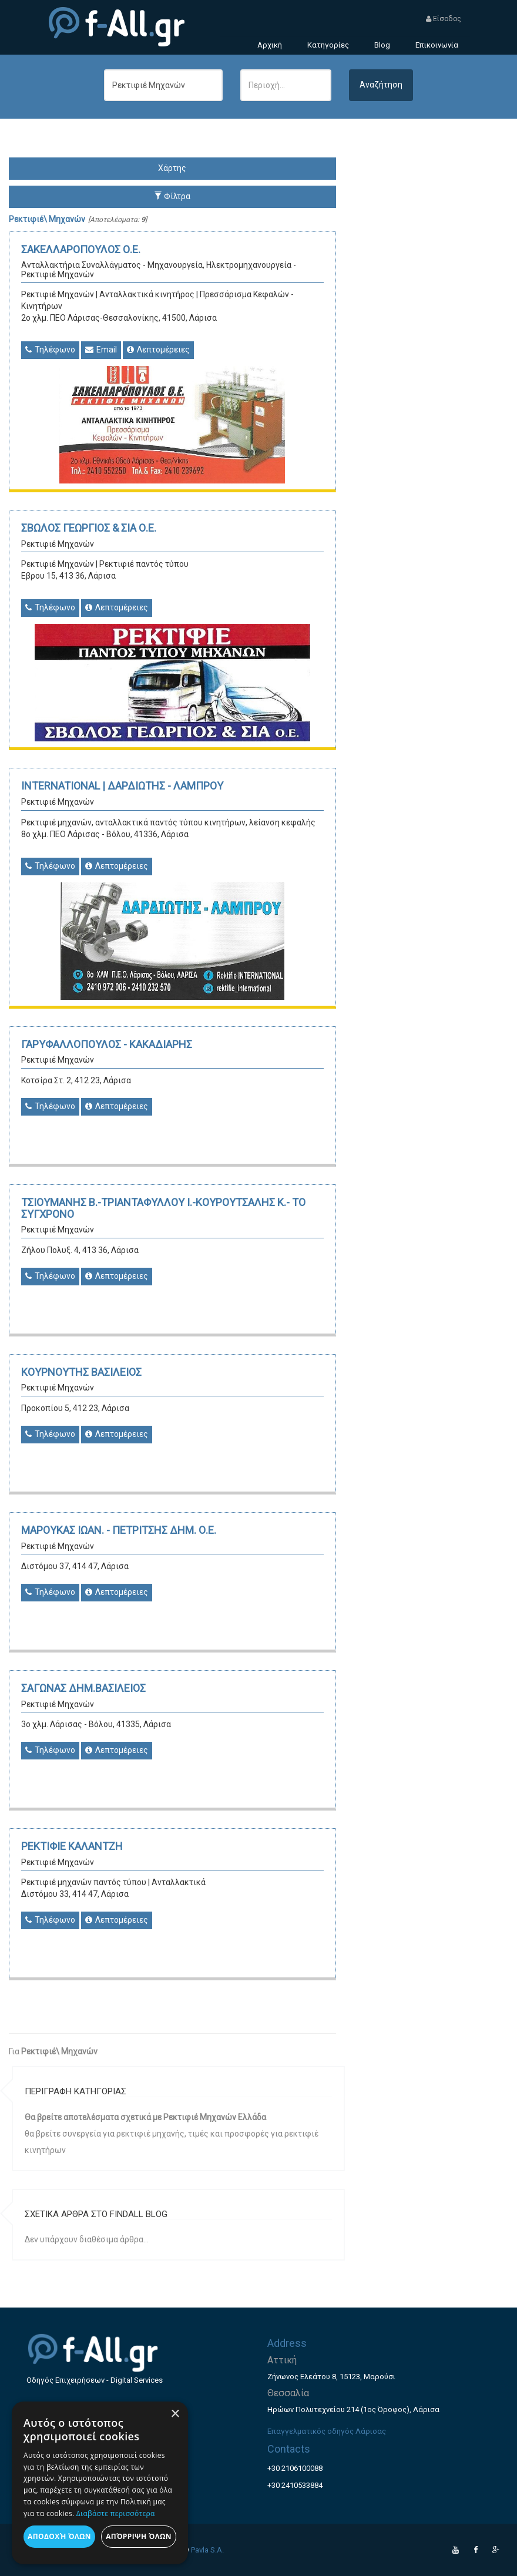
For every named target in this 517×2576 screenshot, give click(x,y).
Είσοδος (443, 19)
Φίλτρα (172, 196)
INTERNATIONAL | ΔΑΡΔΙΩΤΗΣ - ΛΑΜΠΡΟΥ (122, 786)
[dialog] (100, 2483)
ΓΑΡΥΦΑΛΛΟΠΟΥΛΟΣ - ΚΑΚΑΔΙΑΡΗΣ (106, 1044)
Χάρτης (172, 168)
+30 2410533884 (295, 2485)
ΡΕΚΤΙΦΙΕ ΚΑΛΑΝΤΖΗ (72, 1846)
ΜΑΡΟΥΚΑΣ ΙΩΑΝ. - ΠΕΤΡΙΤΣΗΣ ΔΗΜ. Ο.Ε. (118, 1530)
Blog (382, 45)
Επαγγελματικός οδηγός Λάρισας (326, 2431)
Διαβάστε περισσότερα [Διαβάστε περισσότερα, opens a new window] (115, 2513)
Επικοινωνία (436, 45)
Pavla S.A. (207, 2549)
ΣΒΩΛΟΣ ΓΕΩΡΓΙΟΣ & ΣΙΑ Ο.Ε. (88, 528)
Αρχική (269, 45)
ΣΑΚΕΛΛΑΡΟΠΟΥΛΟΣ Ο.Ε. (80, 249)
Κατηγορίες (328, 45)
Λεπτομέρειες (158, 349)
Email (101, 349)
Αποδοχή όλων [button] (59, 2536)
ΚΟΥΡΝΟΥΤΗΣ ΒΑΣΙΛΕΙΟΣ (81, 1372)
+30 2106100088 (295, 2468)
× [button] (174, 2414)
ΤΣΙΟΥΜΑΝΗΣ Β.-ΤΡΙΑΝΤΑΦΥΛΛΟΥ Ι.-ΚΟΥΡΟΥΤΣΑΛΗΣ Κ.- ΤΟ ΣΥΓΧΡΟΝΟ (163, 1208)
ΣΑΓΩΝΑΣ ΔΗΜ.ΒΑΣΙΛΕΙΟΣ (83, 1688)
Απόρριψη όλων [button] (139, 2536)
